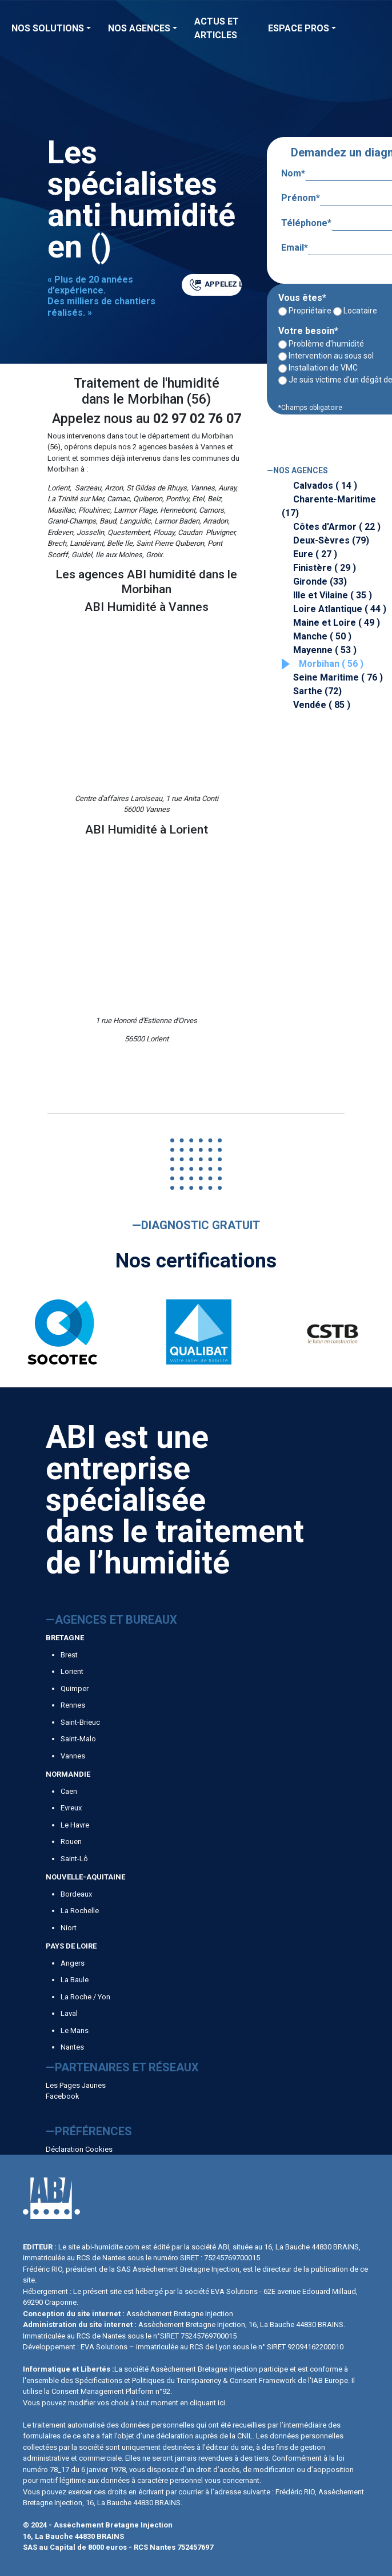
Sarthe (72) (317, 691)
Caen (69, 1791)
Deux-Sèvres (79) (331, 540)
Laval (69, 2013)
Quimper (75, 1688)
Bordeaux (76, 1894)
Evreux (71, 1808)
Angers (73, 1963)
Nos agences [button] (139, 28)
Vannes (73, 1756)
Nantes (72, 2047)
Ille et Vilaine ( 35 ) (332, 595)
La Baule (75, 1979)
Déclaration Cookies (79, 2149)
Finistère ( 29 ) (324, 567)
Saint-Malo (78, 1738)
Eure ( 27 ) (315, 554)
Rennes (73, 1705)
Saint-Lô (74, 1858)
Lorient (72, 1671)
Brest (69, 1655)
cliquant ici (207, 2402)
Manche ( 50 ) (322, 636)
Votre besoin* (308, 330)
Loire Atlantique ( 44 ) (339, 608)
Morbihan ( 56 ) (331, 663)
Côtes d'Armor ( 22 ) (337, 526)
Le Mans (75, 2030)
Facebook (62, 2096)
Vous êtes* (302, 297)
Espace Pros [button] (298, 28)
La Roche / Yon (85, 1997)
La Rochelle (80, 1910)
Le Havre (75, 1825)
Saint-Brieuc (80, 1722)
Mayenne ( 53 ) (325, 650)
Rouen (71, 1841)
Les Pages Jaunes (76, 2085)
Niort (69, 1927)
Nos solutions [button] (47, 28)
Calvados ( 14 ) (325, 485)
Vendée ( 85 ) (321, 704)
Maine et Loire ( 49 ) (336, 622)
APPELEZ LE (216, 285)
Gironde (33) (320, 581)
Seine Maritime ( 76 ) (338, 677)
